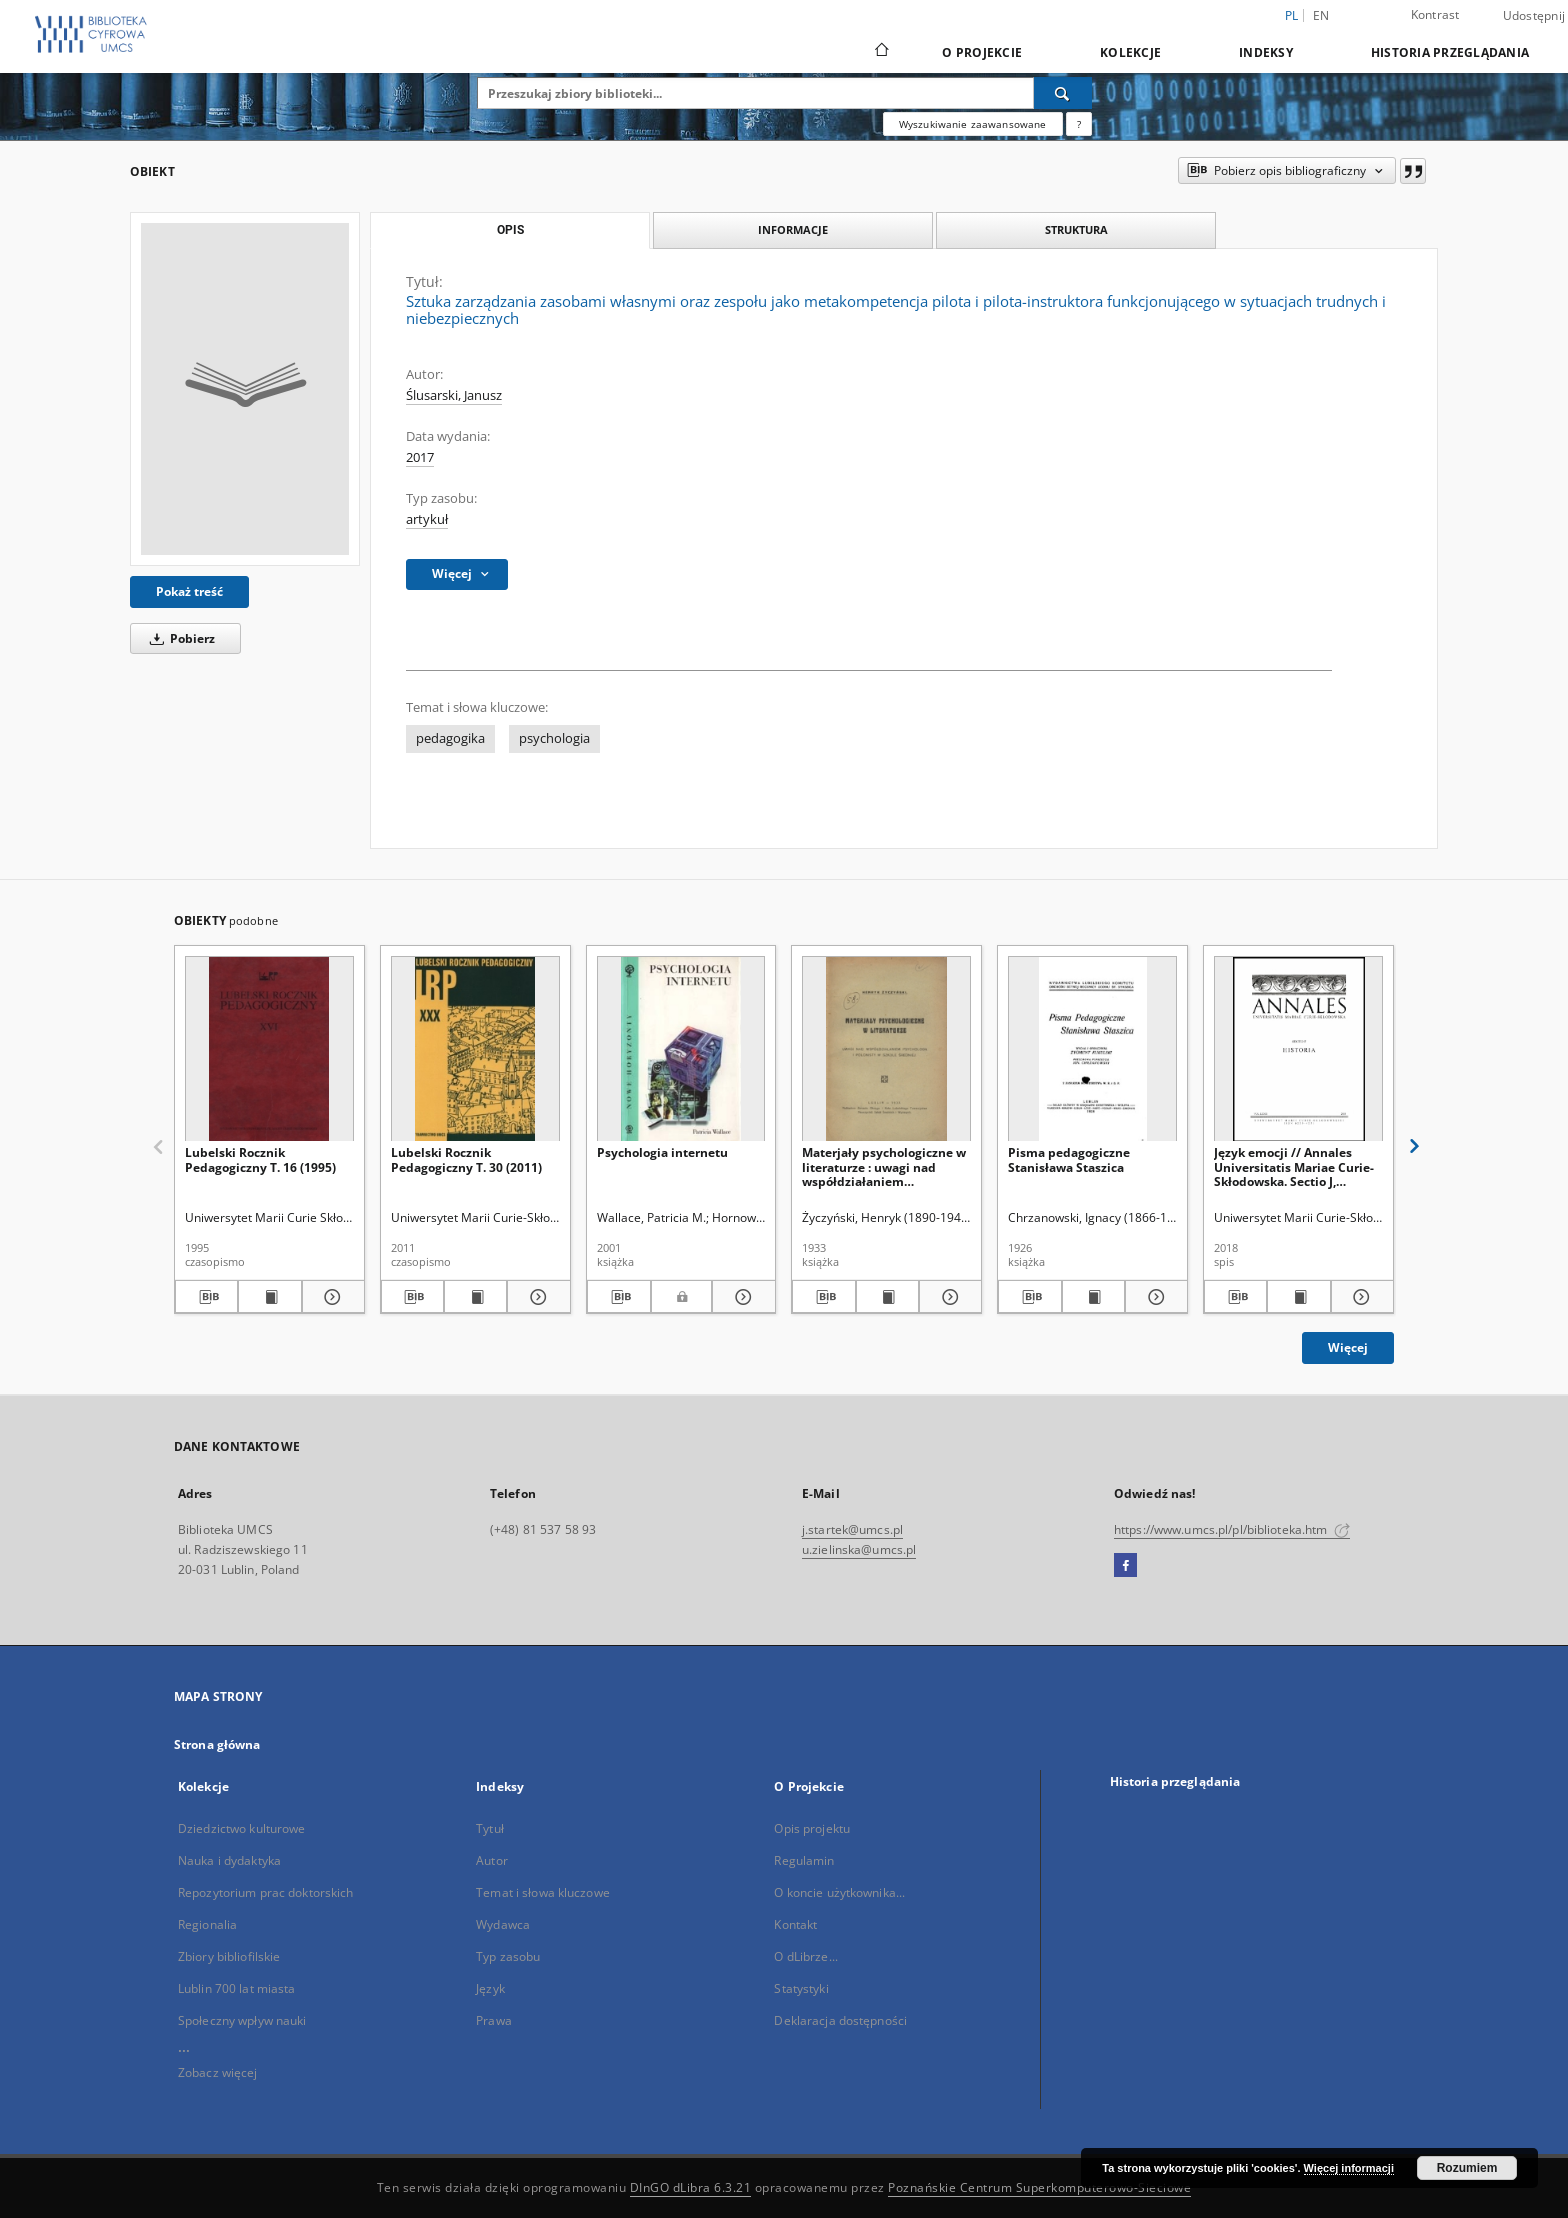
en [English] (1321, 15)
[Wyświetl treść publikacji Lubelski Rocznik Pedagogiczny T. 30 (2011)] (475, 1297)
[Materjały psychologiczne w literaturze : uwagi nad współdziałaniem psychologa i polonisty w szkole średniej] (886, 1049)
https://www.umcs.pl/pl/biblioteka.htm (1232, 1529)
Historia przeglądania (1450, 52)
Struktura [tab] (1076, 229)
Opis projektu (812, 1828)
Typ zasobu (508, 1956)
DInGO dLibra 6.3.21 (691, 2187)
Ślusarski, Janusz (454, 395)
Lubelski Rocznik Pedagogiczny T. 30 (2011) (466, 1159)
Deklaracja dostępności (840, 2020)
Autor (492, 1860)
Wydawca (503, 1924)
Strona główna (217, 1744)
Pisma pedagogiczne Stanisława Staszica (1069, 1159)
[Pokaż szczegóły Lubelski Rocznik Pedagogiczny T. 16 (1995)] (330, 1297)
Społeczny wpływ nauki (242, 2020)
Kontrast (1435, 14)
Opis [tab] (510, 230)
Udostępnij (1534, 16)
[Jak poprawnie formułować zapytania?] (1079, 124)
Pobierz (179, 638)
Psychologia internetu (662, 1152)
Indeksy (1266, 52)
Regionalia (207, 1924)
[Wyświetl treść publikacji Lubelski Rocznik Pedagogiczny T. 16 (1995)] (269, 1297)
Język (490, 1988)
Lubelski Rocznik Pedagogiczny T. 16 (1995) (260, 1159)
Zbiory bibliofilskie (229, 1956)
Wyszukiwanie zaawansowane (973, 124)
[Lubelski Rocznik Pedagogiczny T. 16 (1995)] (269, 1049)
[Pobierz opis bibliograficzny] (206, 1297)
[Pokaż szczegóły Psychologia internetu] (741, 1297)
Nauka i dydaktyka (229, 1860)
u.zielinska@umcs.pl (859, 1549)
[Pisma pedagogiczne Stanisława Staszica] (1092, 1049)
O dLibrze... (805, 1956)
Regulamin (804, 1860)
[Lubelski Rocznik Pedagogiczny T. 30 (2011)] (475, 1049)
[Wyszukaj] (1063, 93)
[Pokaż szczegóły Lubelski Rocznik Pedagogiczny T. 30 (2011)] (535, 1297)
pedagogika (450, 738)
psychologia (554, 738)
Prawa (494, 2020)
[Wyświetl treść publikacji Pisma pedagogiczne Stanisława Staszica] (1093, 1297)
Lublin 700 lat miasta (237, 1988)
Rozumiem (1467, 2168)
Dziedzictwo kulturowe (242, 1828)
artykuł (427, 519)
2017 (420, 457)
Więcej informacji (1349, 2168)
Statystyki (801, 1988)
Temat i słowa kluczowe (543, 1892)
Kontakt (795, 1924)
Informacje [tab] (793, 229)
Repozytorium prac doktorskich (265, 1892)
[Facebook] (1125, 1566)
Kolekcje (1130, 52)
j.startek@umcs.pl (852, 1529)
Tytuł (490, 1828)
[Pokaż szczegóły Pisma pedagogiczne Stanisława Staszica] (1153, 1297)
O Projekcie (982, 52)
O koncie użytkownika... (839, 1892)
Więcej (1348, 1347)
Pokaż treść (189, 591)
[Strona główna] (880, 52)
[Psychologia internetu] (681, 1049)
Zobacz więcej (218, 2072)
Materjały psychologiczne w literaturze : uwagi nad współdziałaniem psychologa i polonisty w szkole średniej (884, 1166)
